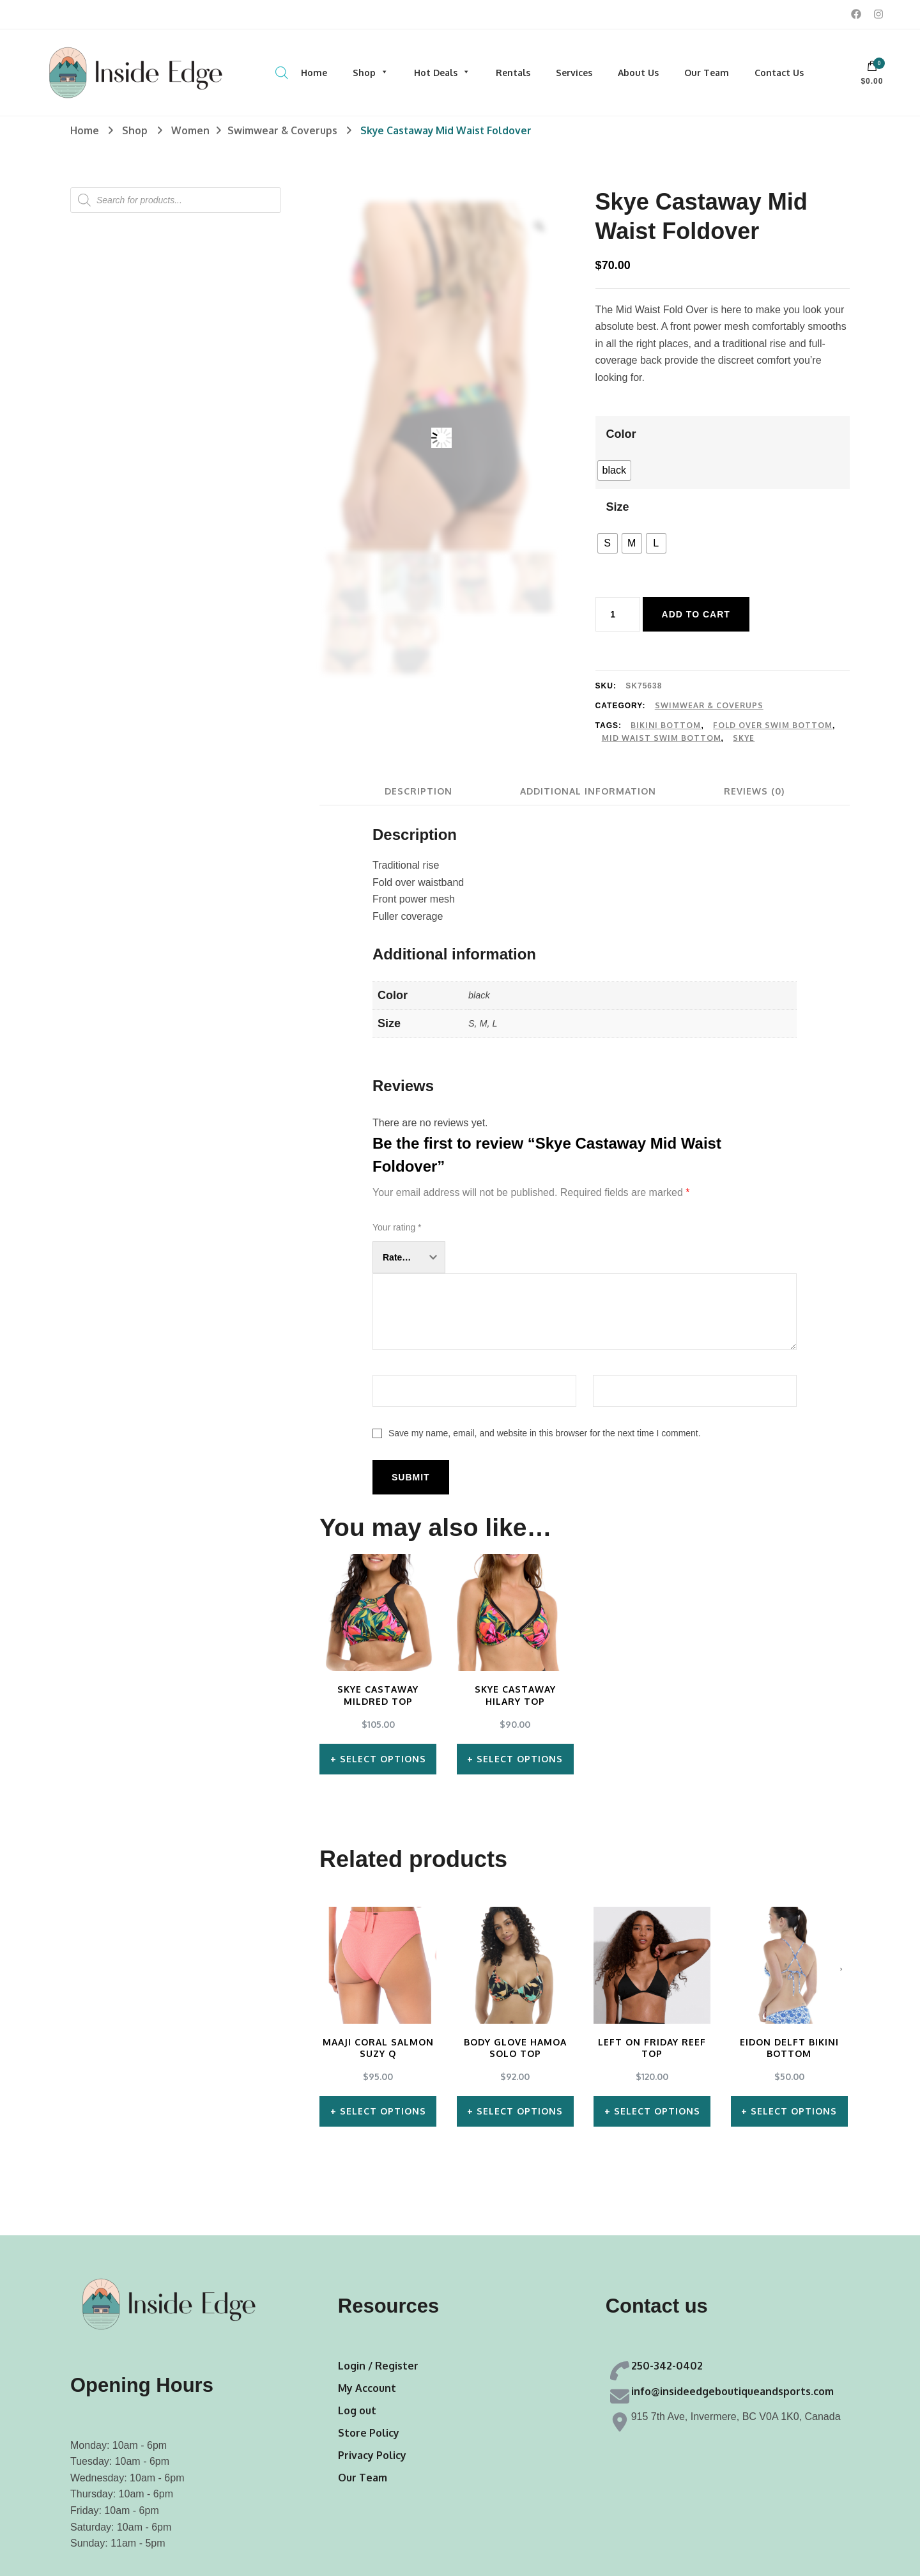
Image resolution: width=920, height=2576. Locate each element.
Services (574, 72)
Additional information (588, 791)
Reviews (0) (754, 791)
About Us (638, 72)
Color (621, 434)
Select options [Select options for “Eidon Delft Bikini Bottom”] (794, 2111)
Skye (744, 738)
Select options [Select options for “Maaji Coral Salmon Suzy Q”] (383, 2111)
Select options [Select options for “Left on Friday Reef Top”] (657, 2111)
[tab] (418, 791)
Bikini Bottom (666, 725)
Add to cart (696, 614)
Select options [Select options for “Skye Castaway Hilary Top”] (520, 1758)
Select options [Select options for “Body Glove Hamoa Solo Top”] (520, 2111)
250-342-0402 (667, 2365)
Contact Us (779, 72)
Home (314, 72)
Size (617, 506)
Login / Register (378, 2365)
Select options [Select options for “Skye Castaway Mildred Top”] (383, 1758)
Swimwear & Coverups (709, 705)
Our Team (706, 72)
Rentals (513, 72)
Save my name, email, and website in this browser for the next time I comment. (544, 1433)
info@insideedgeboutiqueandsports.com (732, 2391)
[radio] (614, 470)
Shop (370, 72)
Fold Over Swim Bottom (772, 725)
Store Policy (368, 2432)
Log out (357, 2410)
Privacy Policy (372, 2455)
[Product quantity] (617, 614)
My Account (367, 2388)
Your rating (397, 1227)
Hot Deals (442, 72)
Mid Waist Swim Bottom (661, 738)
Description (418, 791)
